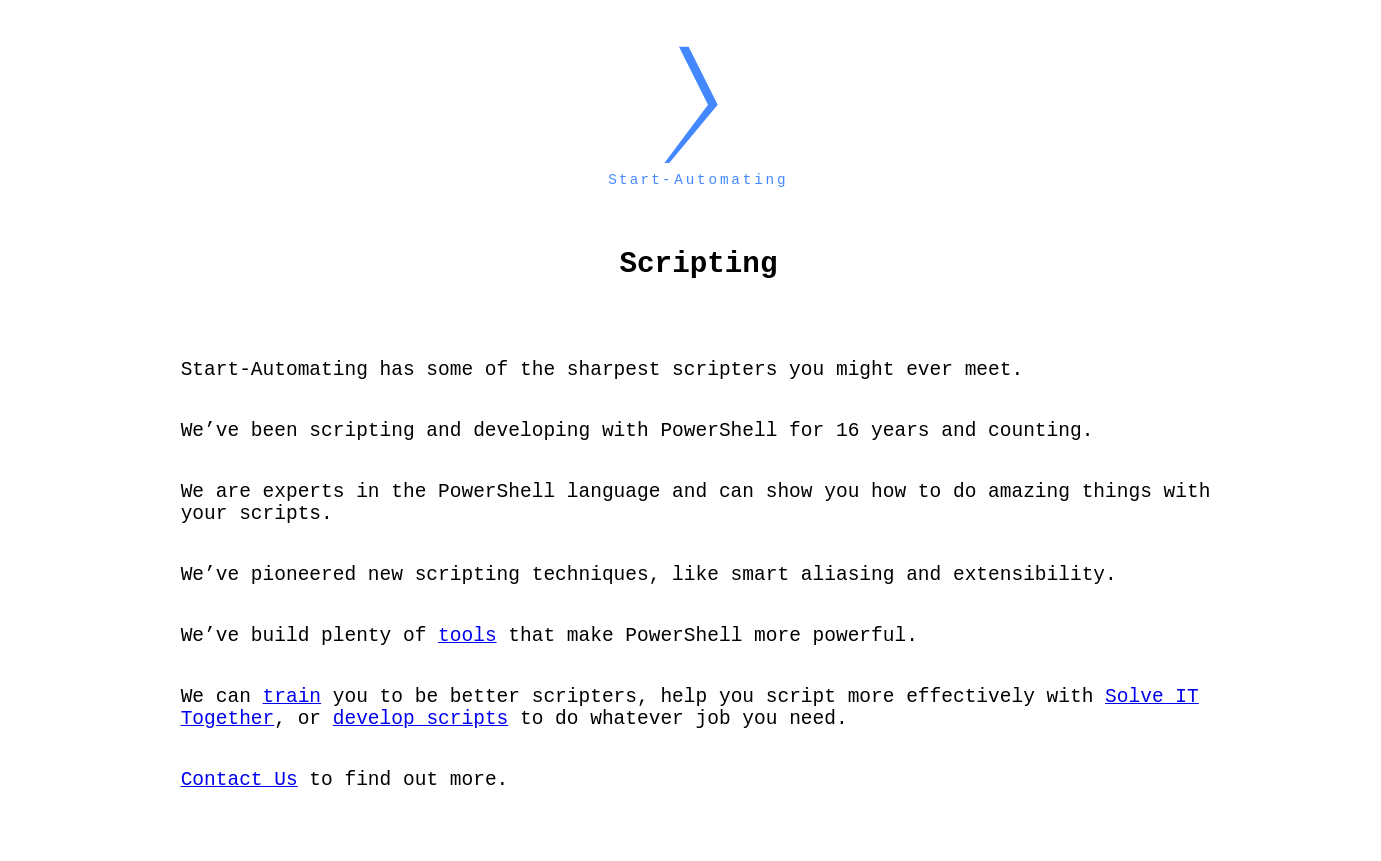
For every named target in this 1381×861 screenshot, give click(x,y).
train (292, 736)
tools (467, 670)
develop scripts (421, 763)
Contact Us (239, 829)
